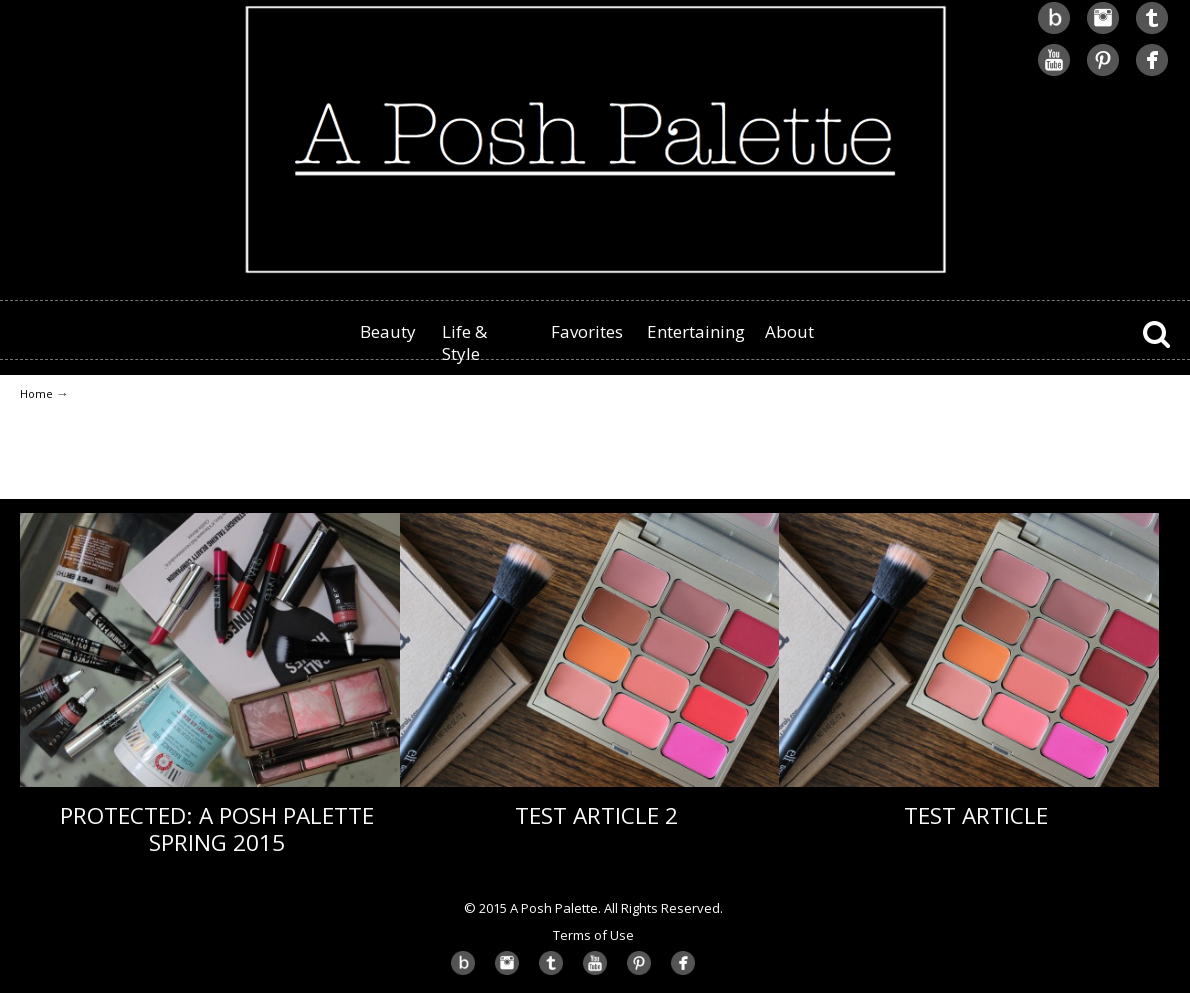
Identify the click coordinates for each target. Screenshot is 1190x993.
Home (36, 393)
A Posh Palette (595, 141)
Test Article (976, 815)
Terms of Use (593, 935)
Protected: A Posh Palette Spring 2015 (217, 829)
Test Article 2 (596, 815)
